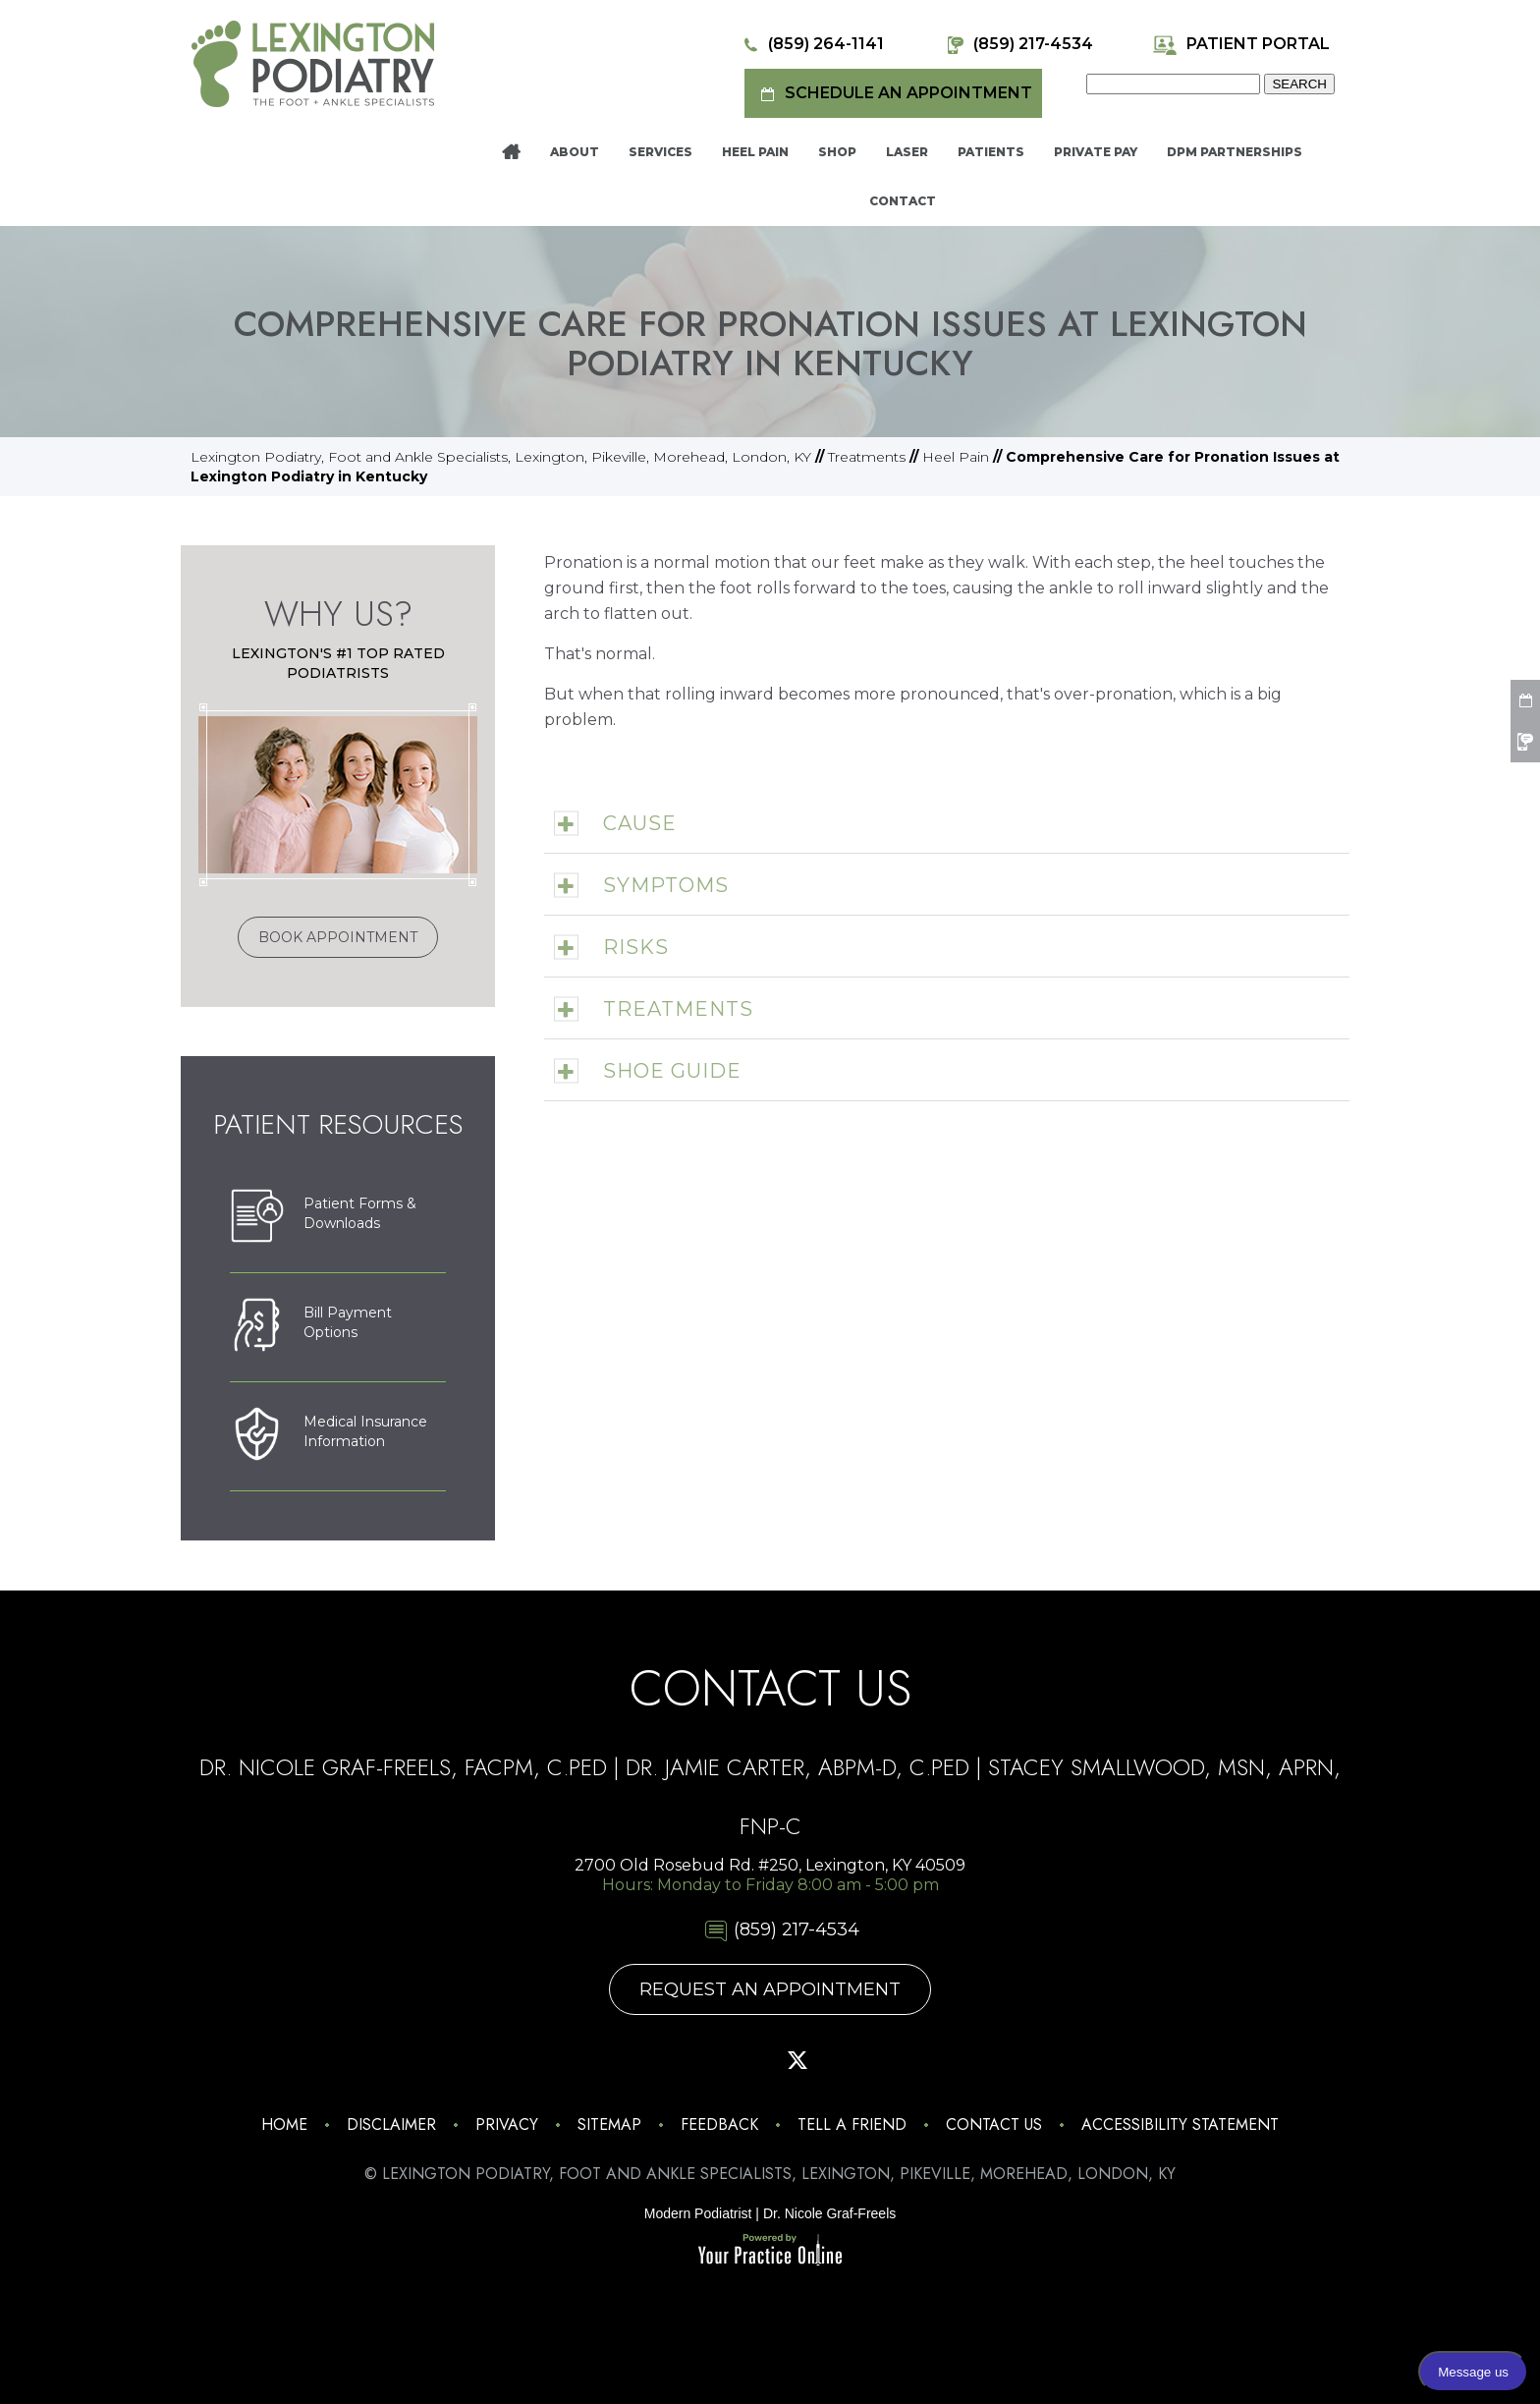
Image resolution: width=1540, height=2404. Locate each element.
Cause (640, 823)
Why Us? (338, 613)
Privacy (506, 2124)
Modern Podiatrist (698, 2213)
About (574, 151)
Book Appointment (337, 937)
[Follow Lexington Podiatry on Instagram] (632, 2060)
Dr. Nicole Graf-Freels (829, 2213)
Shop (837, 151)
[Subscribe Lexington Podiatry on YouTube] (852, 2060)
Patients (991, 151)
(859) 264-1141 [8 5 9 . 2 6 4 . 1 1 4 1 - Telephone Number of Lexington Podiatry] (811, 44)
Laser (907, 151)
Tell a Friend (852, 2124)
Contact (902, 201)
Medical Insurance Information (328, 1436)
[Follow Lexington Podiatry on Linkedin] (907, 2060)
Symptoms (666, 885)
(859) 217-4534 (1018, 44)
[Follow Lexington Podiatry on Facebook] (687, 2060)
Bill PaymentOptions (311, 1327)
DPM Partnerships (1234, 151)
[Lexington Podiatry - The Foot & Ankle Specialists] (313, 63)
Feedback (719, 2124)
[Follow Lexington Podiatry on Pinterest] (742, 2060)
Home (511, 152)
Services (660, 151)
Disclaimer (391, 2124)
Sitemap (609, 2124)
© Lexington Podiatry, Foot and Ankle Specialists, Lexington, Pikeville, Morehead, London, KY (770, 2173)
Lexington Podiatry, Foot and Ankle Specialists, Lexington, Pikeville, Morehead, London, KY (501, 457)
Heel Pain (755, 151)
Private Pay (1095, 151)
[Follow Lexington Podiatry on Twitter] (797, 2060)
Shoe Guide (672, 1071)
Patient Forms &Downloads (323, 1218)
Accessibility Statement (1180, 2124)
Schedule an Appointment (893, 94)
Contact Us (994, 2124)
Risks (636, 947)
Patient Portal (1241, 44)
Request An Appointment (770, 1989)
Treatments (867, 457)
